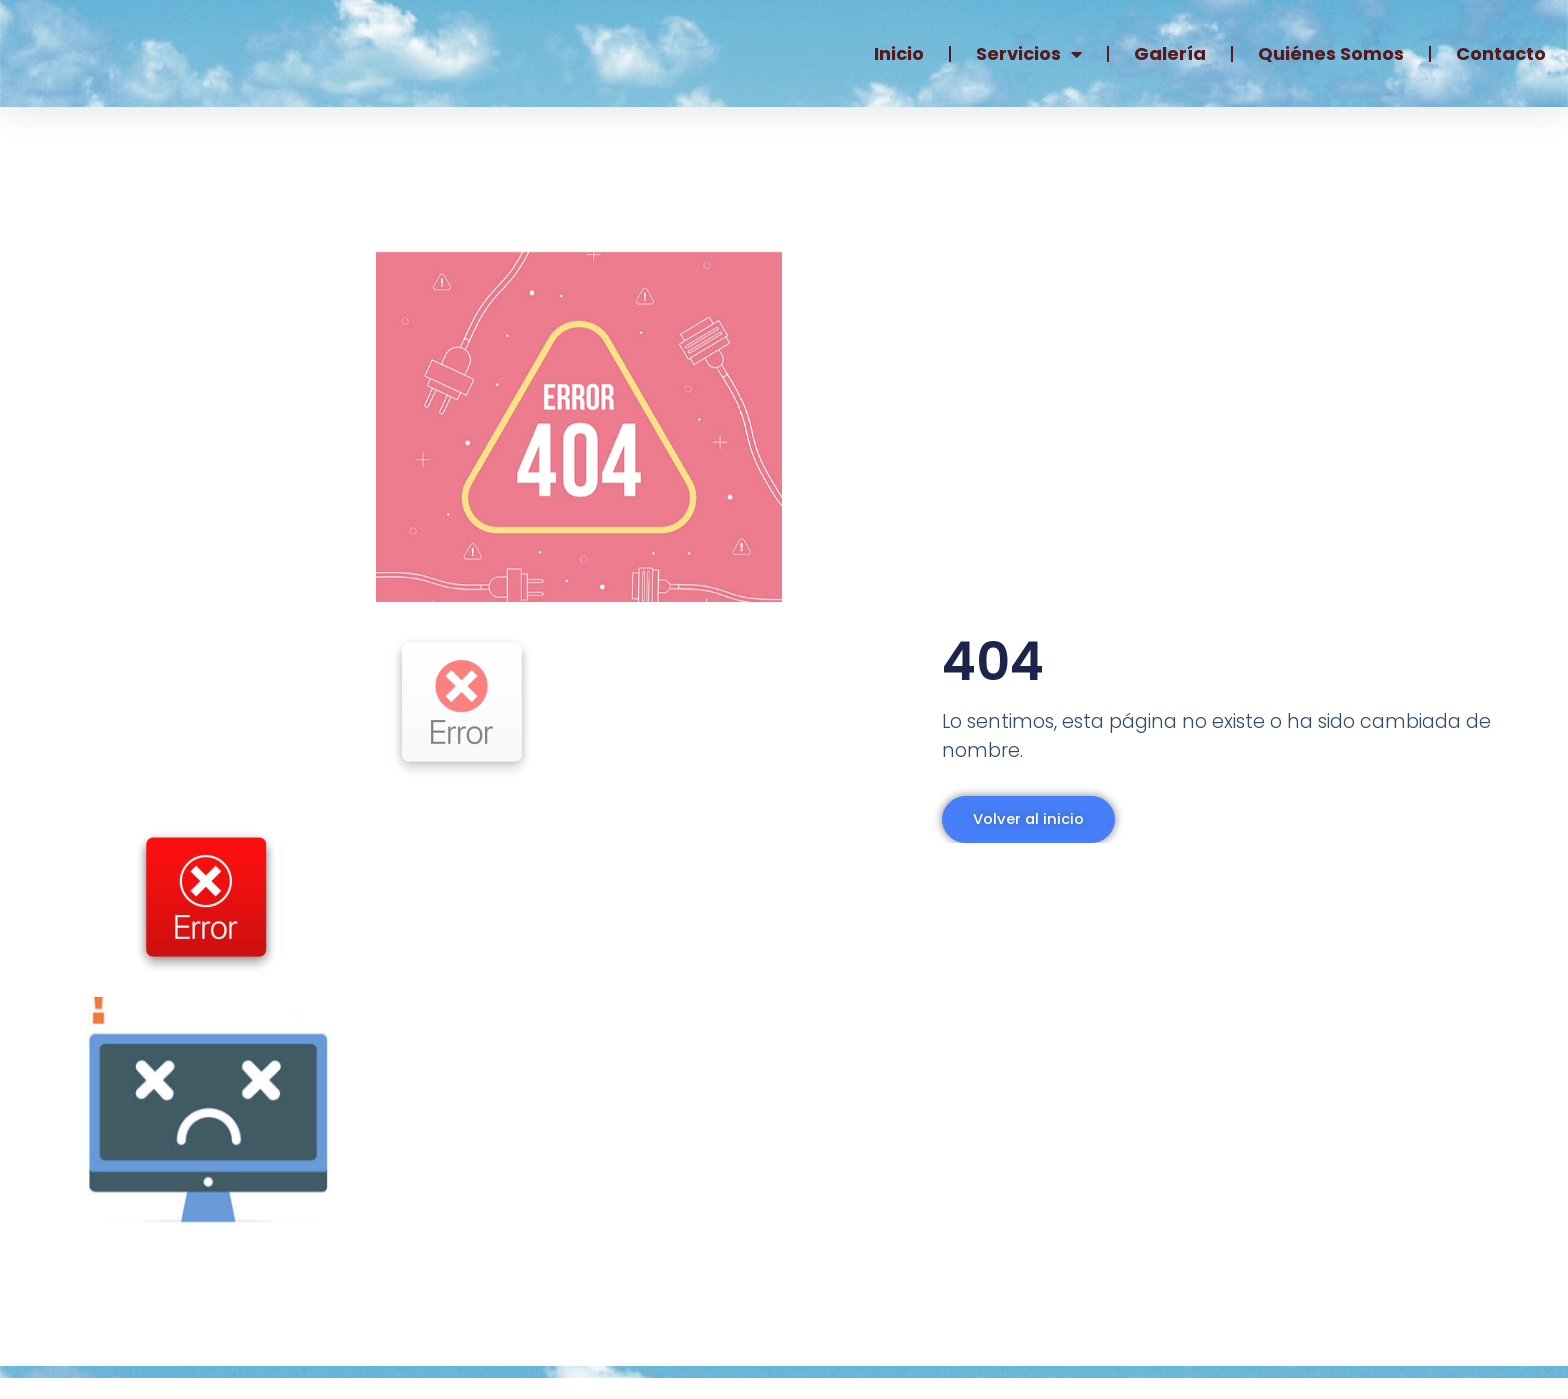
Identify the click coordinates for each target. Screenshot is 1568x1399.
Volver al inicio (1017, 830)
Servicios (1029, 54)
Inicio (899, 53)
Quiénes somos (1331, 53)
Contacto (1501, 53)
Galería (1170, 53)
